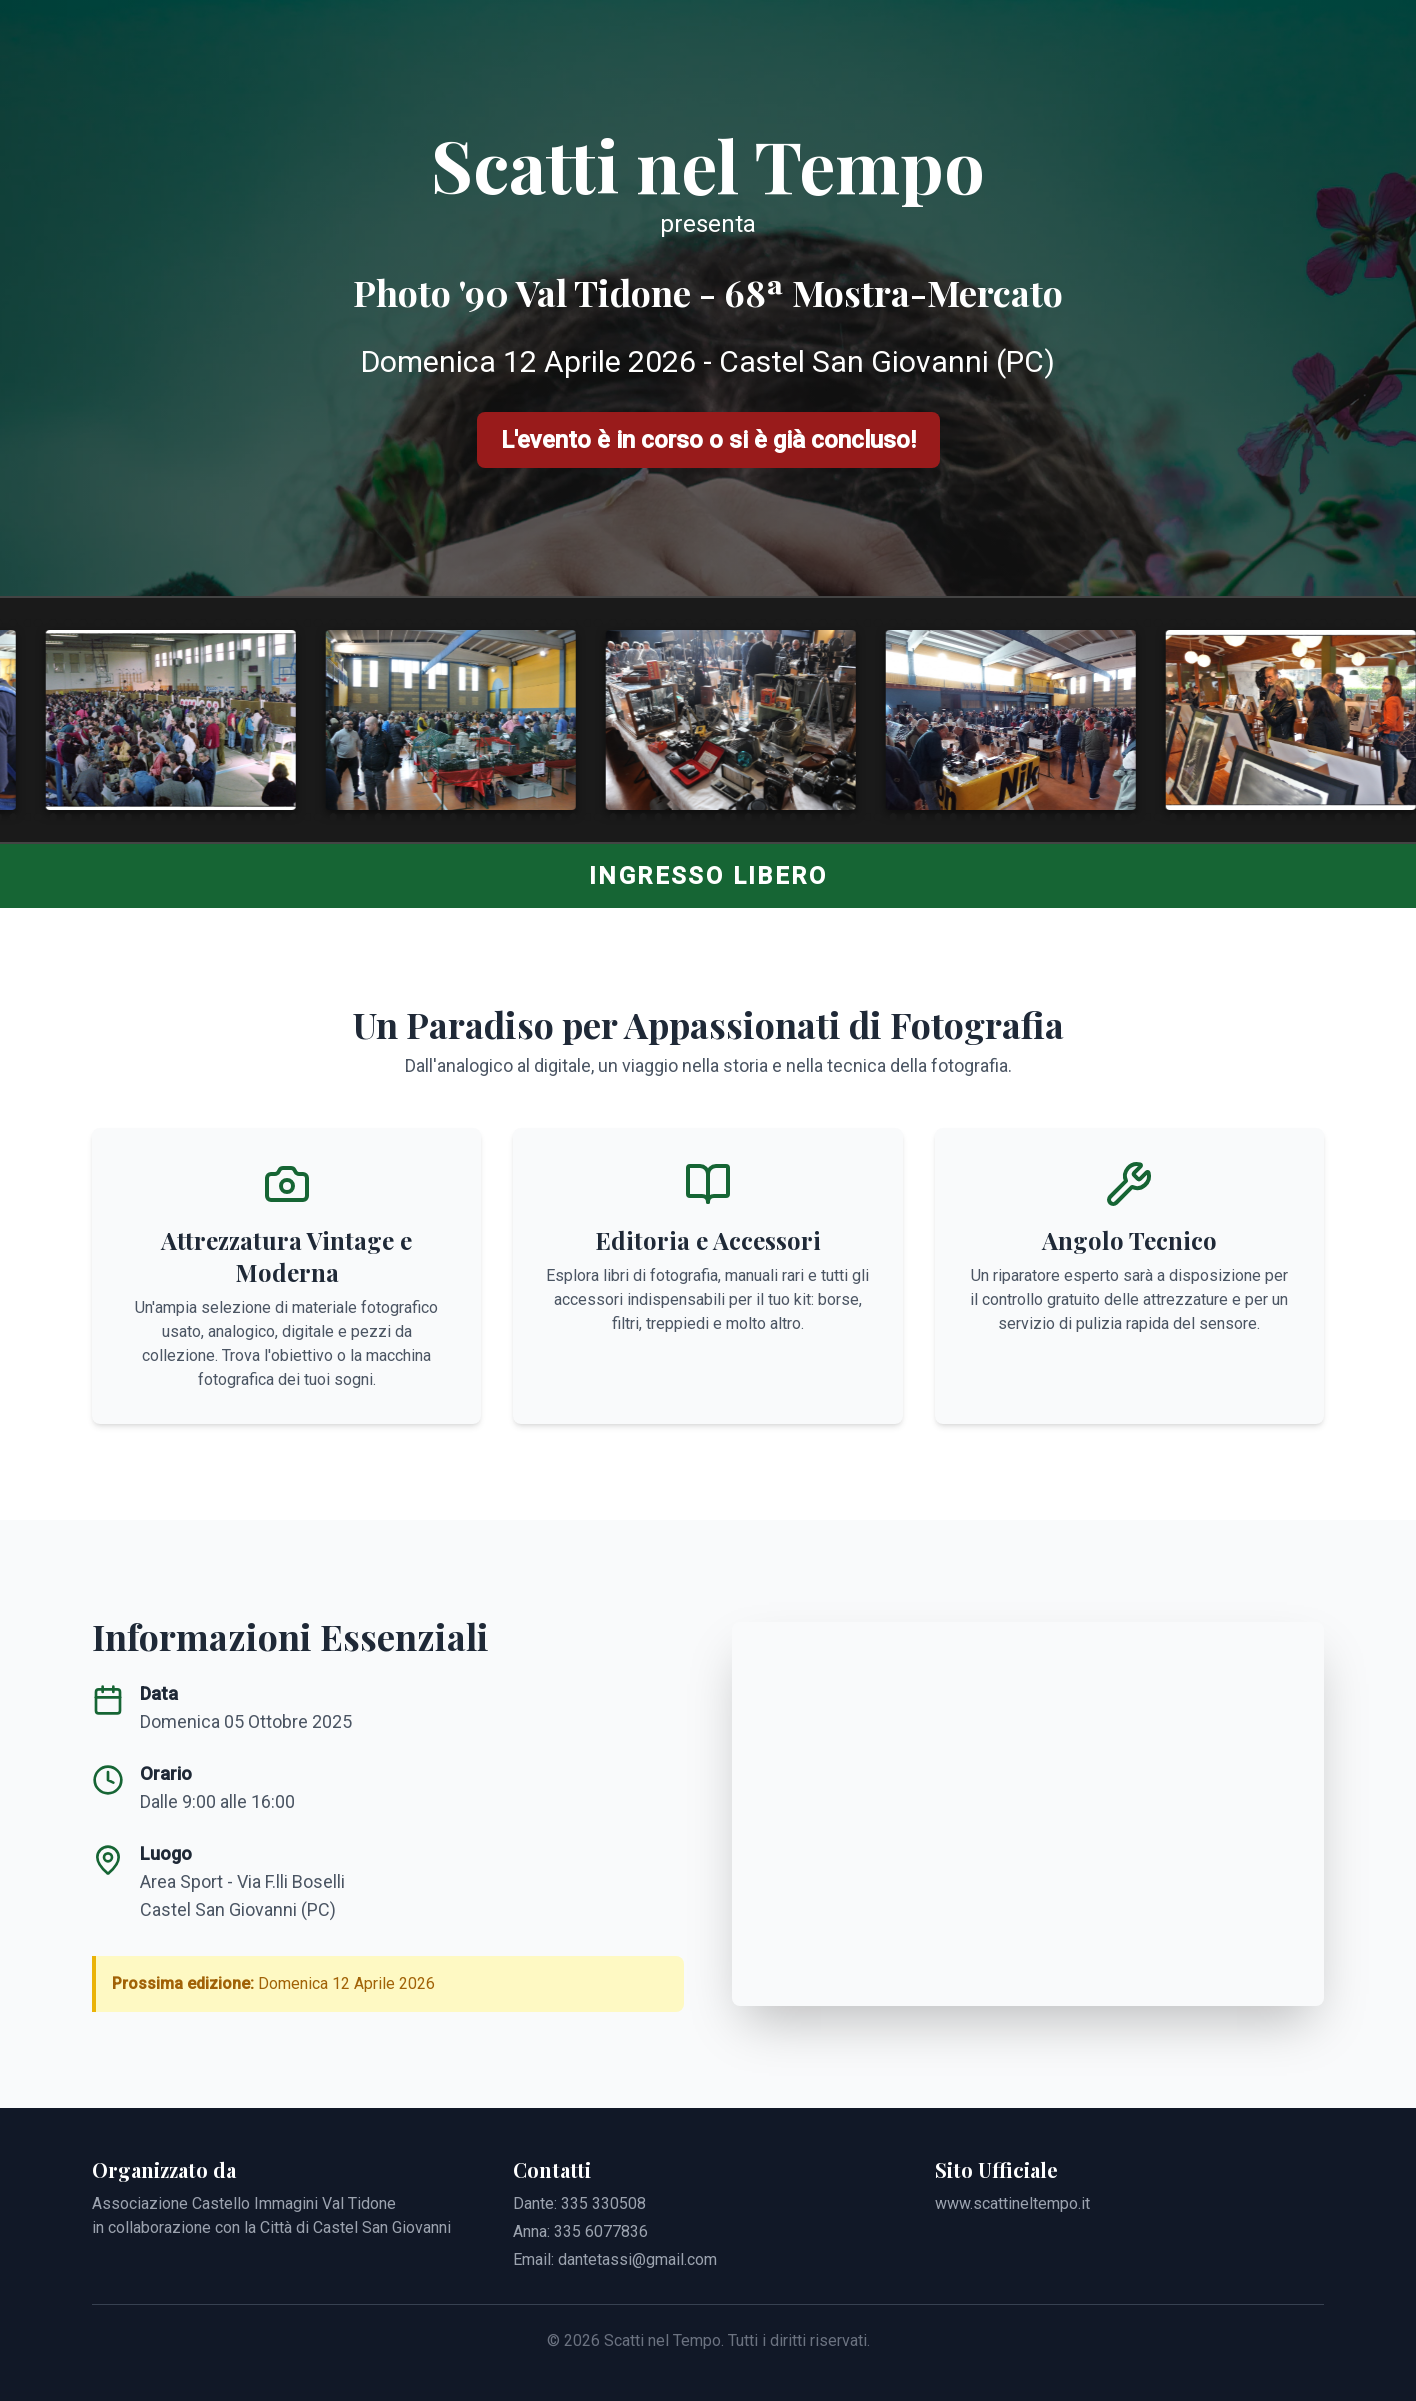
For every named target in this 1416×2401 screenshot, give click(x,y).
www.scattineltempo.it (1012, 2203)
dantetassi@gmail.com (637, 2259)
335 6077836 (601, 2231)
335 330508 (603, 2203)
